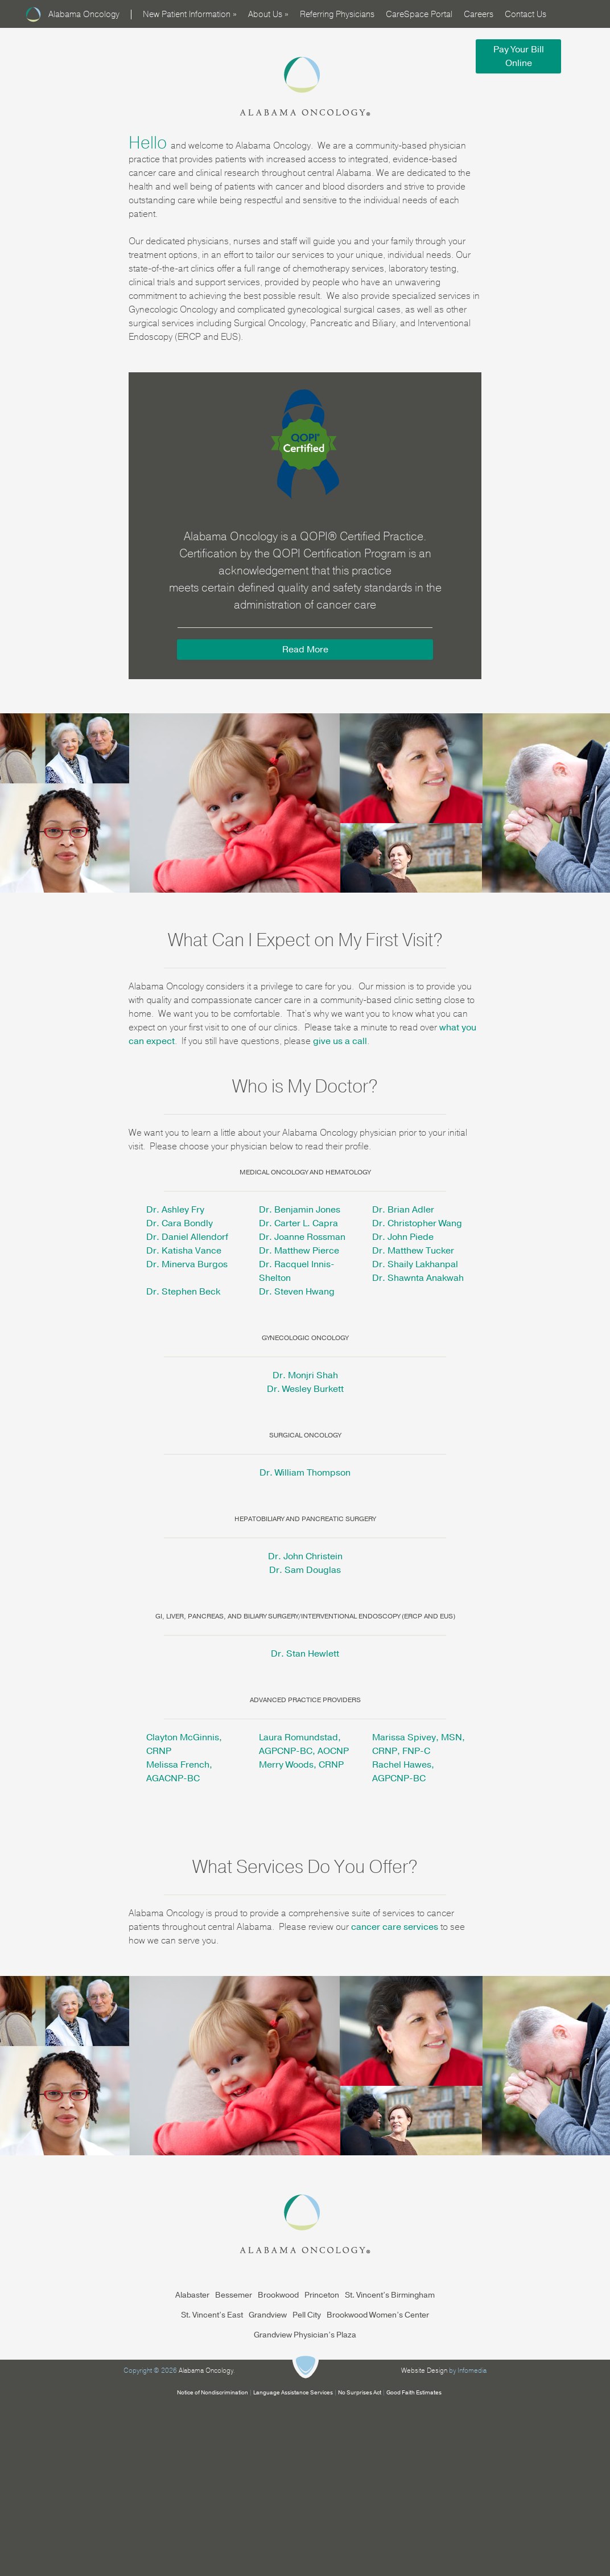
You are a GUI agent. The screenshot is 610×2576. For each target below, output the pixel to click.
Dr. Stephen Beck (183, 1291)
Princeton (321, 2295)
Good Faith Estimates (414, 2393)
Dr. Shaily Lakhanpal (415, 1264)
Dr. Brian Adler (403, 1209)
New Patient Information (190, 14)
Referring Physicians (337, 14)
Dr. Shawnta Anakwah (418, 1278)
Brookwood (278, 2295)
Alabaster (192, 2295)
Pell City (306, 2315)
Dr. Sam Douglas (305, 1570)
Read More (305, 649)
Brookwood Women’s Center (378, 2315)
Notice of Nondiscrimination (212, 2393)
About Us (268, 14)
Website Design (424, 2370)
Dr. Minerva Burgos (187, 1264)
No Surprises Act (359, 2393)
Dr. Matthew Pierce (299, 1250)
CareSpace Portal (419, 14)
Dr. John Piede (403, 1237)
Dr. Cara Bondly (179, 1223)
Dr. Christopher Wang (417, 1223)
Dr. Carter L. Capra (298, 1223)
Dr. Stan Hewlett (305, 1654)
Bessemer (233, 2295)
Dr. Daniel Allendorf (187, 1237)
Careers (478, 14)
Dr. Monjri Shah (305, 1375)
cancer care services (394, 1927)
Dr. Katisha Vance (183, 1250)
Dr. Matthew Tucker (413, 1250)
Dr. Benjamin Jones (299, 1209)
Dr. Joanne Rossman (302, 1237)
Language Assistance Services (293, 2393)
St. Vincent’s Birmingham (390, 2295)
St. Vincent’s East (212, 2315)
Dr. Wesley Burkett (305, 1389)
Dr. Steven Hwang (297, 1291)
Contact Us (525, 14)
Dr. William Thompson (305, 1472)
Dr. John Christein (305, 1556)
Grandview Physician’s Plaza (305, 2335)
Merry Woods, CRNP (301, 1765)
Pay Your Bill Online (518, 56)
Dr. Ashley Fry (175, 1209)
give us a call (340, 1041)
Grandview (268, 2315)
